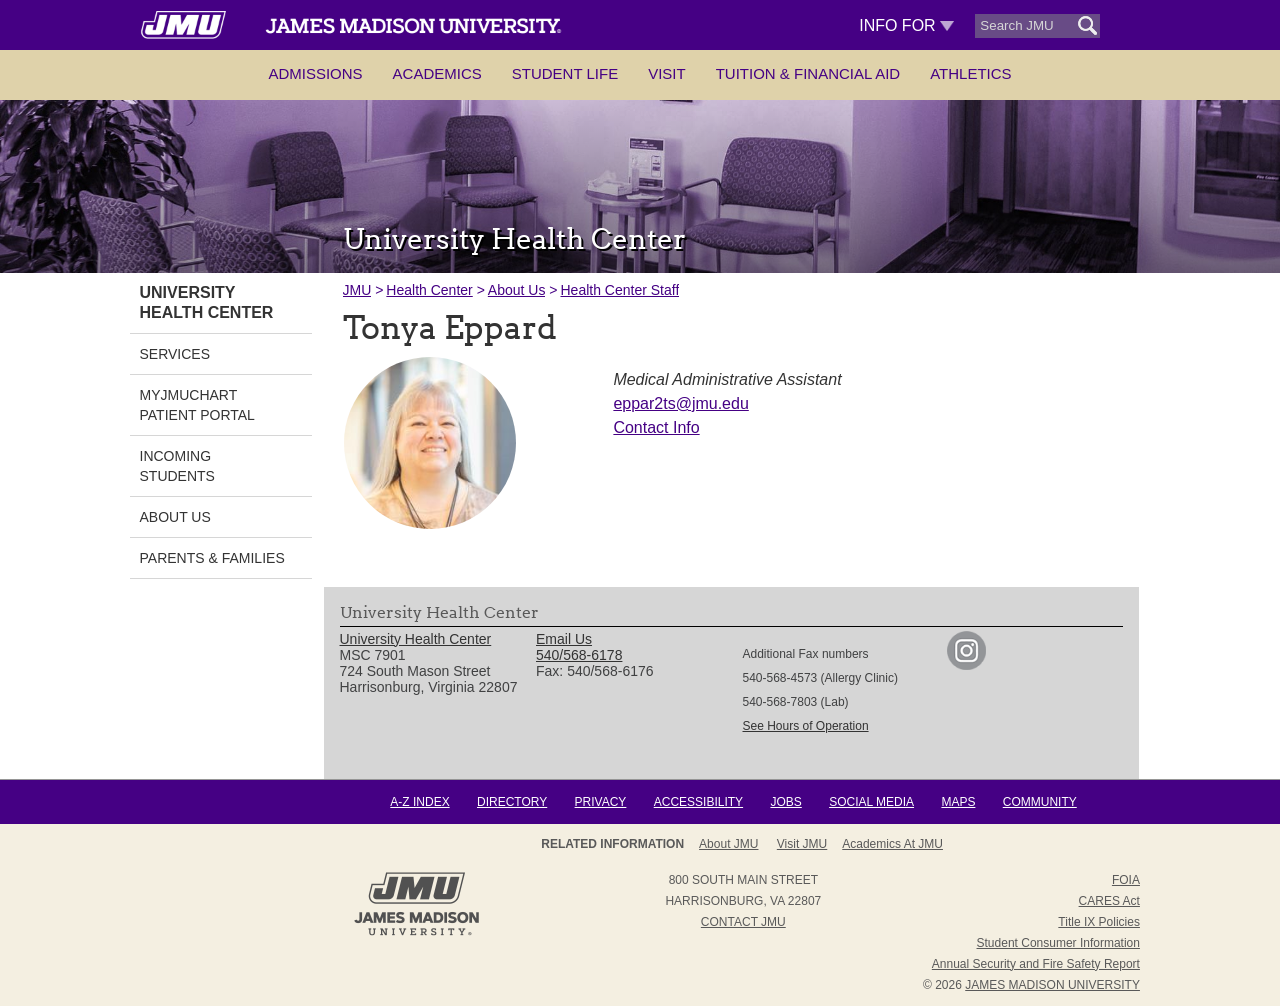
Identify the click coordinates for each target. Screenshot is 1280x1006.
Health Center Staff (620, 290)
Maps (958, 802)
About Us (517, 290)
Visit (667, 73)
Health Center (429, 290)
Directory (512, 802)
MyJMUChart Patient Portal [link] (197, 405)
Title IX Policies (1099, 922)
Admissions (315, 73)
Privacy (601, 802)
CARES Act (1109, 901)
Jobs (785, 802)
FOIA (1126, 880)
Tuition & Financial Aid (808, 73)
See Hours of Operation (806, 726)
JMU (357, 290)
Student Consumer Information (1058, 943)
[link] (966, 665)
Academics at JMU (892, 844)
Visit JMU (802, 844)
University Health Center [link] (207, 302)
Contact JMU (743, 922)
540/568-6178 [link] (579, 655)
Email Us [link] (564, 639)
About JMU (728, 844)
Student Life (565, 73)
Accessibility (698, 802)
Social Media (871, 802)
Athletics (970, 73)
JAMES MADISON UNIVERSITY (1052, 985)
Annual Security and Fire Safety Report (1036, 964)
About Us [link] (175, 517)
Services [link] (175, 354)
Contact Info (656, 427)
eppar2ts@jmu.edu (680, 403)
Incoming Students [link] (177, 466)
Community (1040, 802)
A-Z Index (419, 802)
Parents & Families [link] (212, 558)
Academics (437, 73)
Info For (906, 25)
